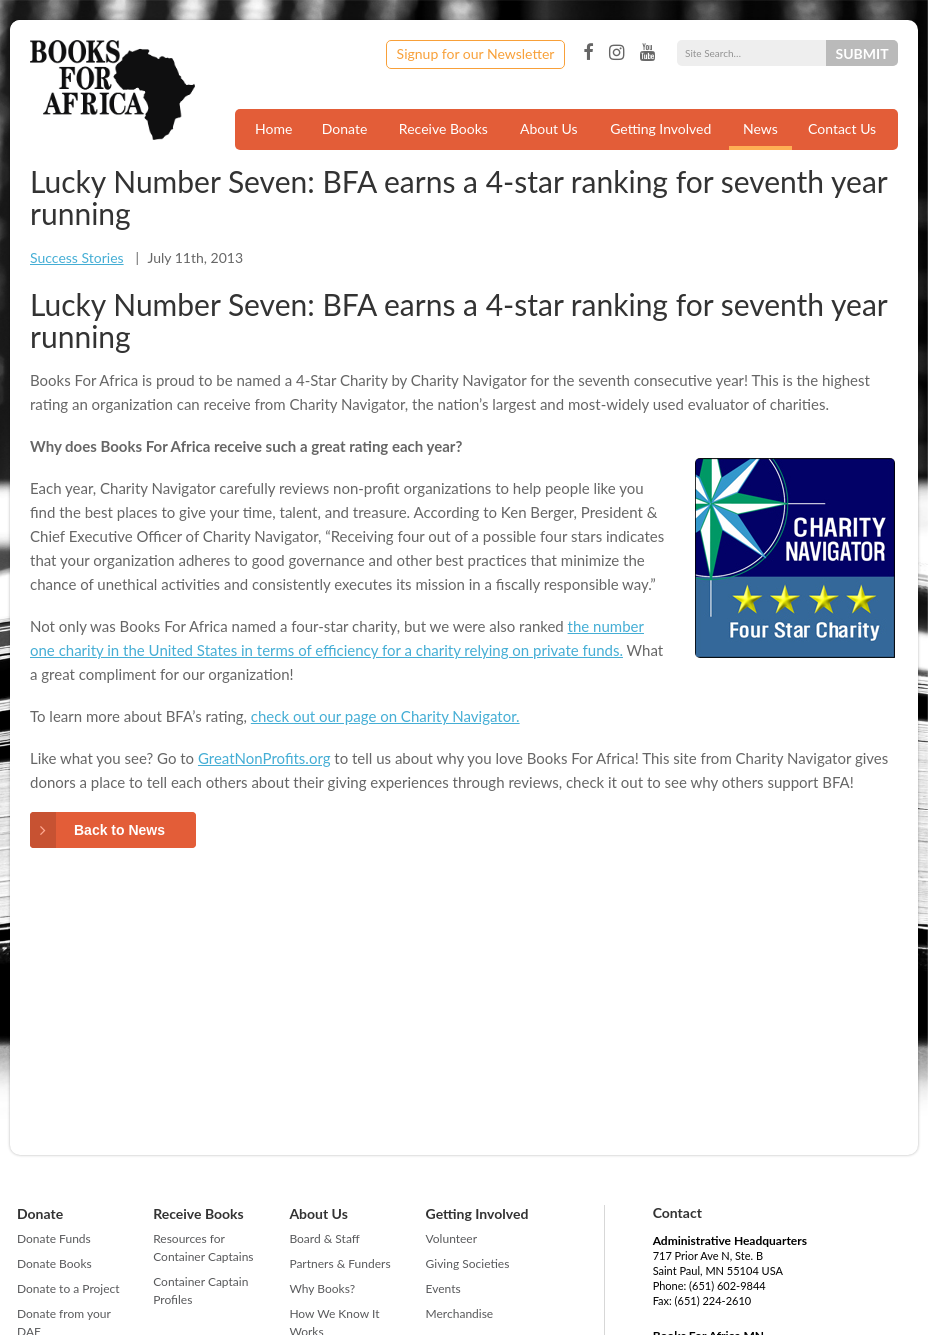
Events (443, 1288)
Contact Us (842, 128)
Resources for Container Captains (203, 1247)
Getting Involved (660, 128)
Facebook (588, 53)
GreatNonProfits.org (264, 758)
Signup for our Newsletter (476, 53)
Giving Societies (468, 1263)
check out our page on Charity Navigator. (385, 716)
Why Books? (322, 1288)
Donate (345, 128)
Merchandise (460, 1313)
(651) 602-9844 (727, 1285)
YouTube (647, 53)
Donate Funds (54, 1238)
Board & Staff (324, 1238)
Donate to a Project (68, 1288)
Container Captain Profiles (200, 1290)
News (760, 128)
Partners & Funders (339, 1263)
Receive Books (443, 128)
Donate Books (54, 1263)
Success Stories (77, 257)
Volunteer (451, 1238)
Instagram (616, 53)
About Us (549, 128)
